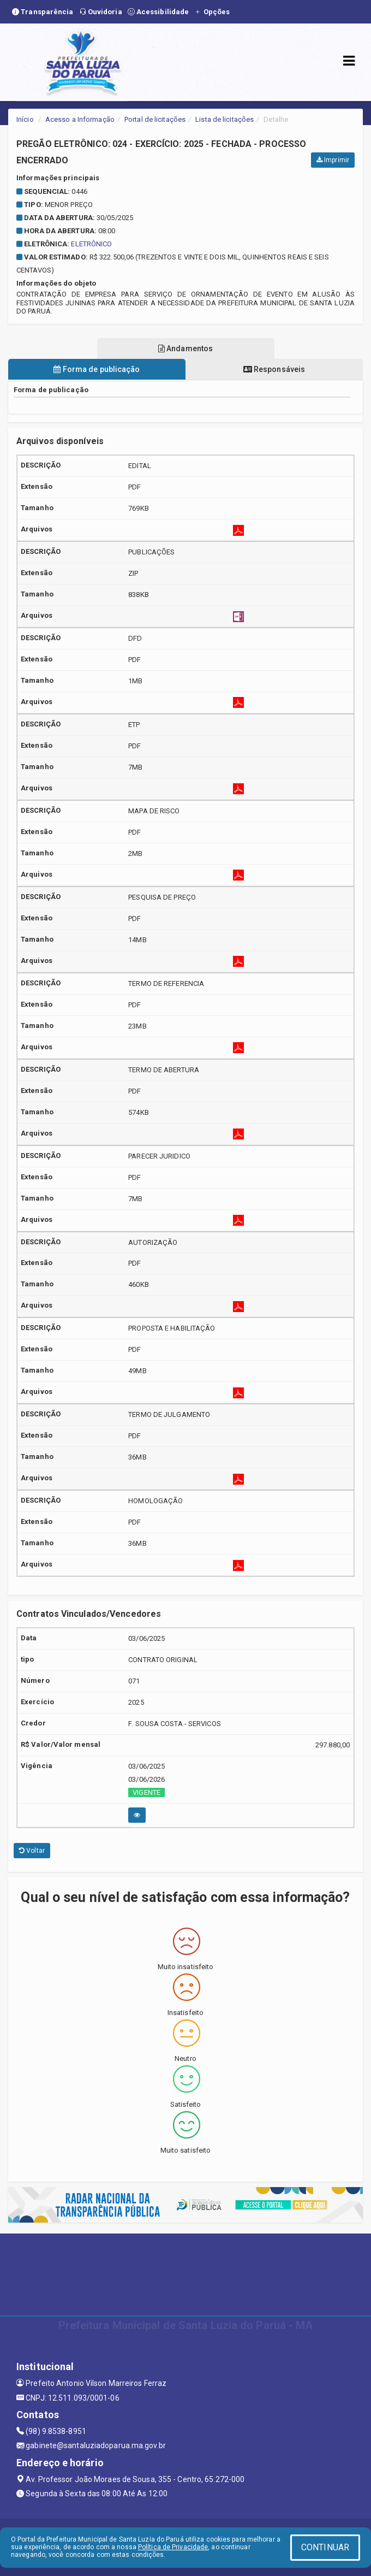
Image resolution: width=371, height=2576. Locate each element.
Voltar (32, 1850)
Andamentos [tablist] (185, 348)
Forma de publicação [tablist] (96, 369)
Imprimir (332, 160)
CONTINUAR (325, 2547)
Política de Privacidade (173, 2547)
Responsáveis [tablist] (274, 369)
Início (25, 119)
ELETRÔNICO (91, 244)
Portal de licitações (154, 119)
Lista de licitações (224, 119)
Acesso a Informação (80, 119)
